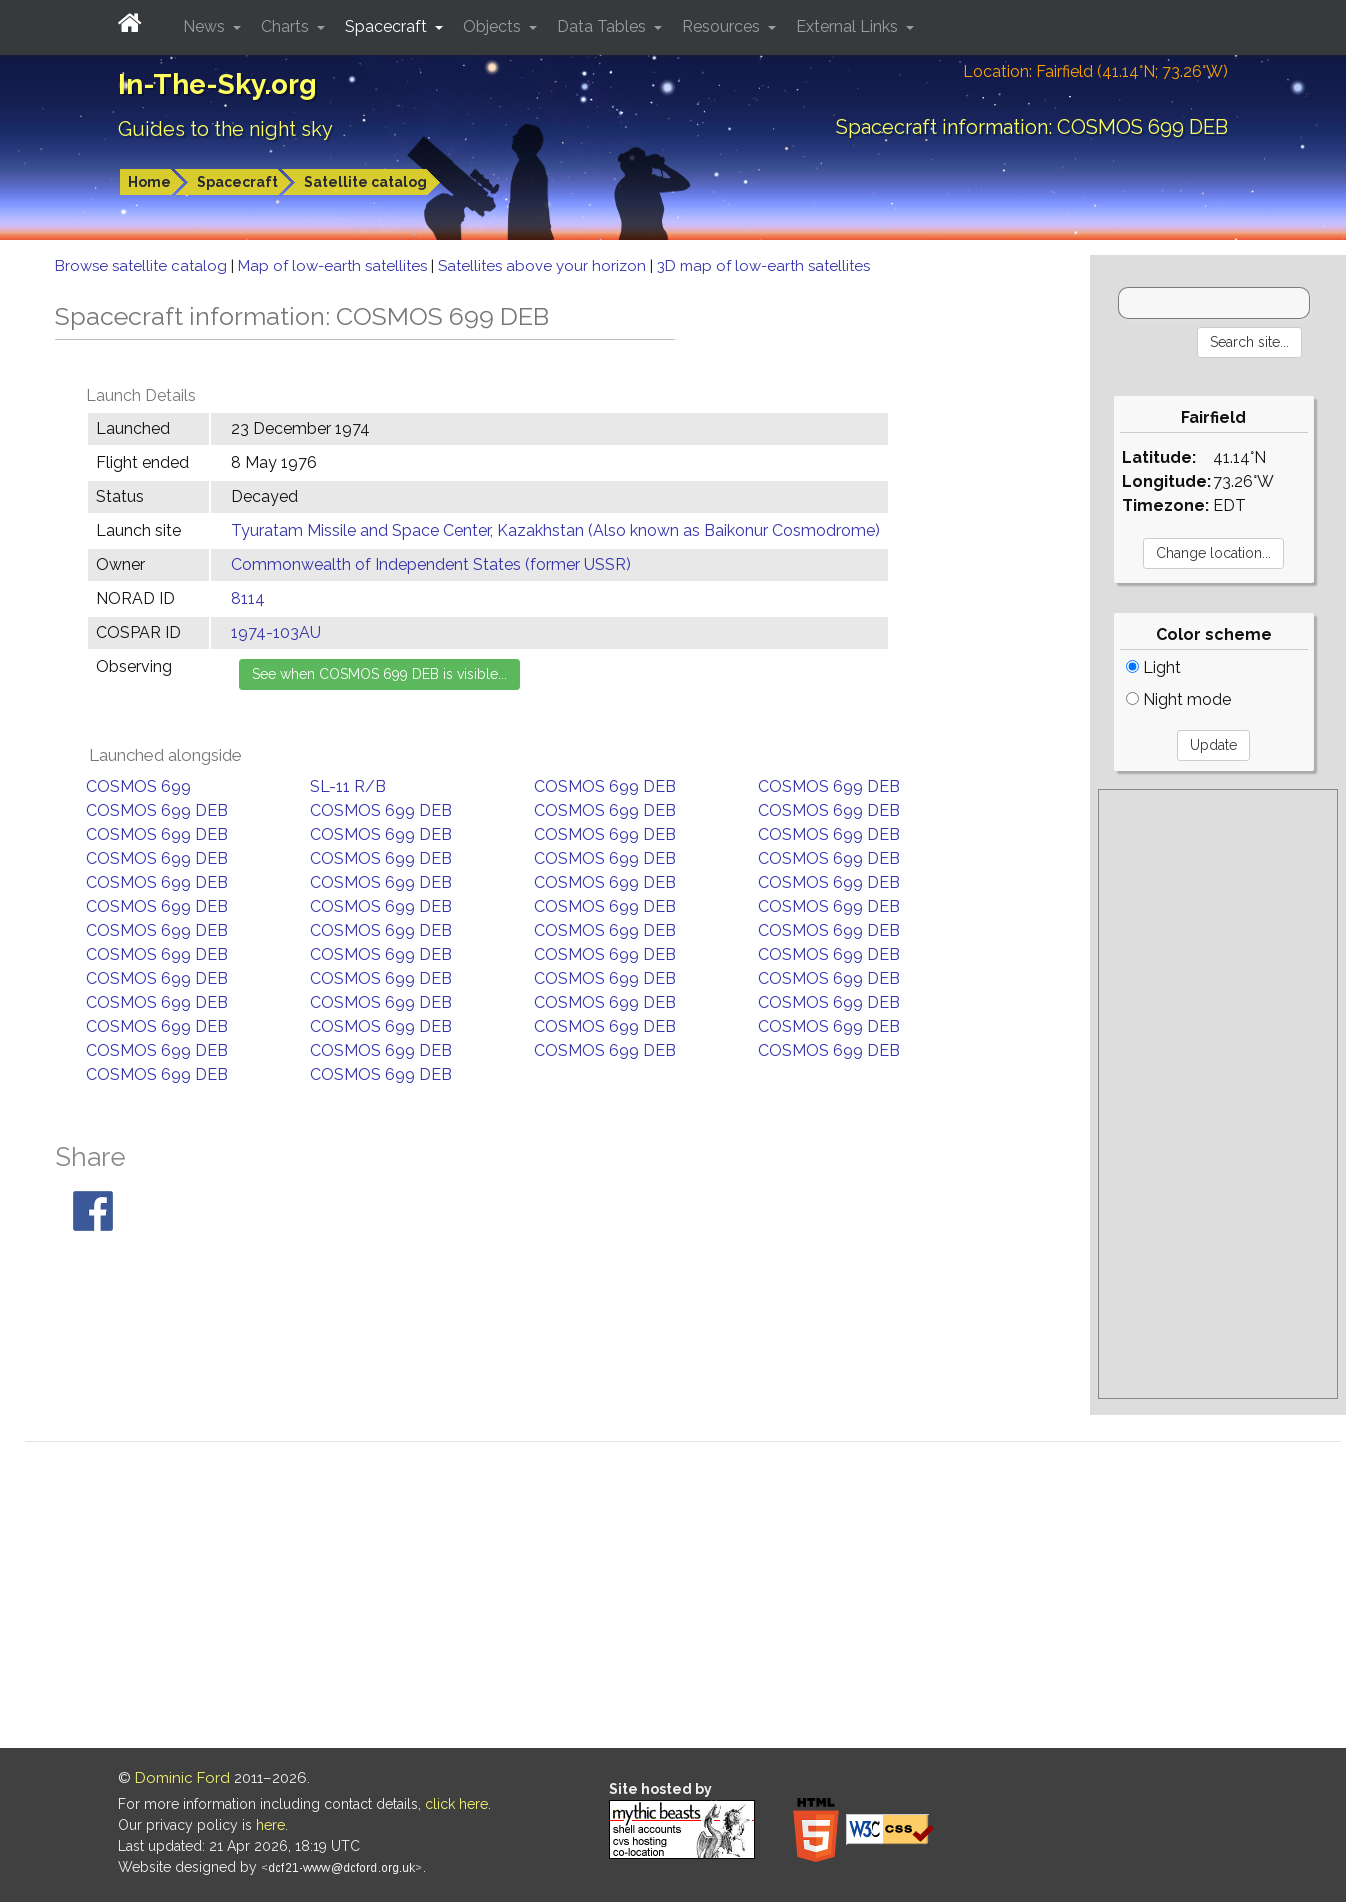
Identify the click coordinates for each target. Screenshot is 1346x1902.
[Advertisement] (1218, 1094)
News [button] (206, 26)
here (270, 1825)
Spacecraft (237, 182)
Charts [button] (287, 26)
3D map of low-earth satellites (763, 266)
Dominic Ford (182, 1778)
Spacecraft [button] (388, 26)
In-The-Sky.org (217, 84)
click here (456, 1804)
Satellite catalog (365, 182)
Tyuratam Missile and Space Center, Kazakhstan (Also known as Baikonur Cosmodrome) (555, 530)
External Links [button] (849, 26)
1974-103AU (276, 632)
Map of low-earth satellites (334, 266)
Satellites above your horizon (544, 266)
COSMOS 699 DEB (605, 786)
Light (1153, 667)
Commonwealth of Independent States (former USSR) (431, 564)
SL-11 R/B (348, 786)
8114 (248, 598)
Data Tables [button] (603, 26)
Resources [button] (723, 26)
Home (149, 182)
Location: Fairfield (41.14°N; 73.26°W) (1095, 71)
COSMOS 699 (138, 786)
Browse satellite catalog (143, 266)
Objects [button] (494, 26)
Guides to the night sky (225, 129)
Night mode (1178, 699)
